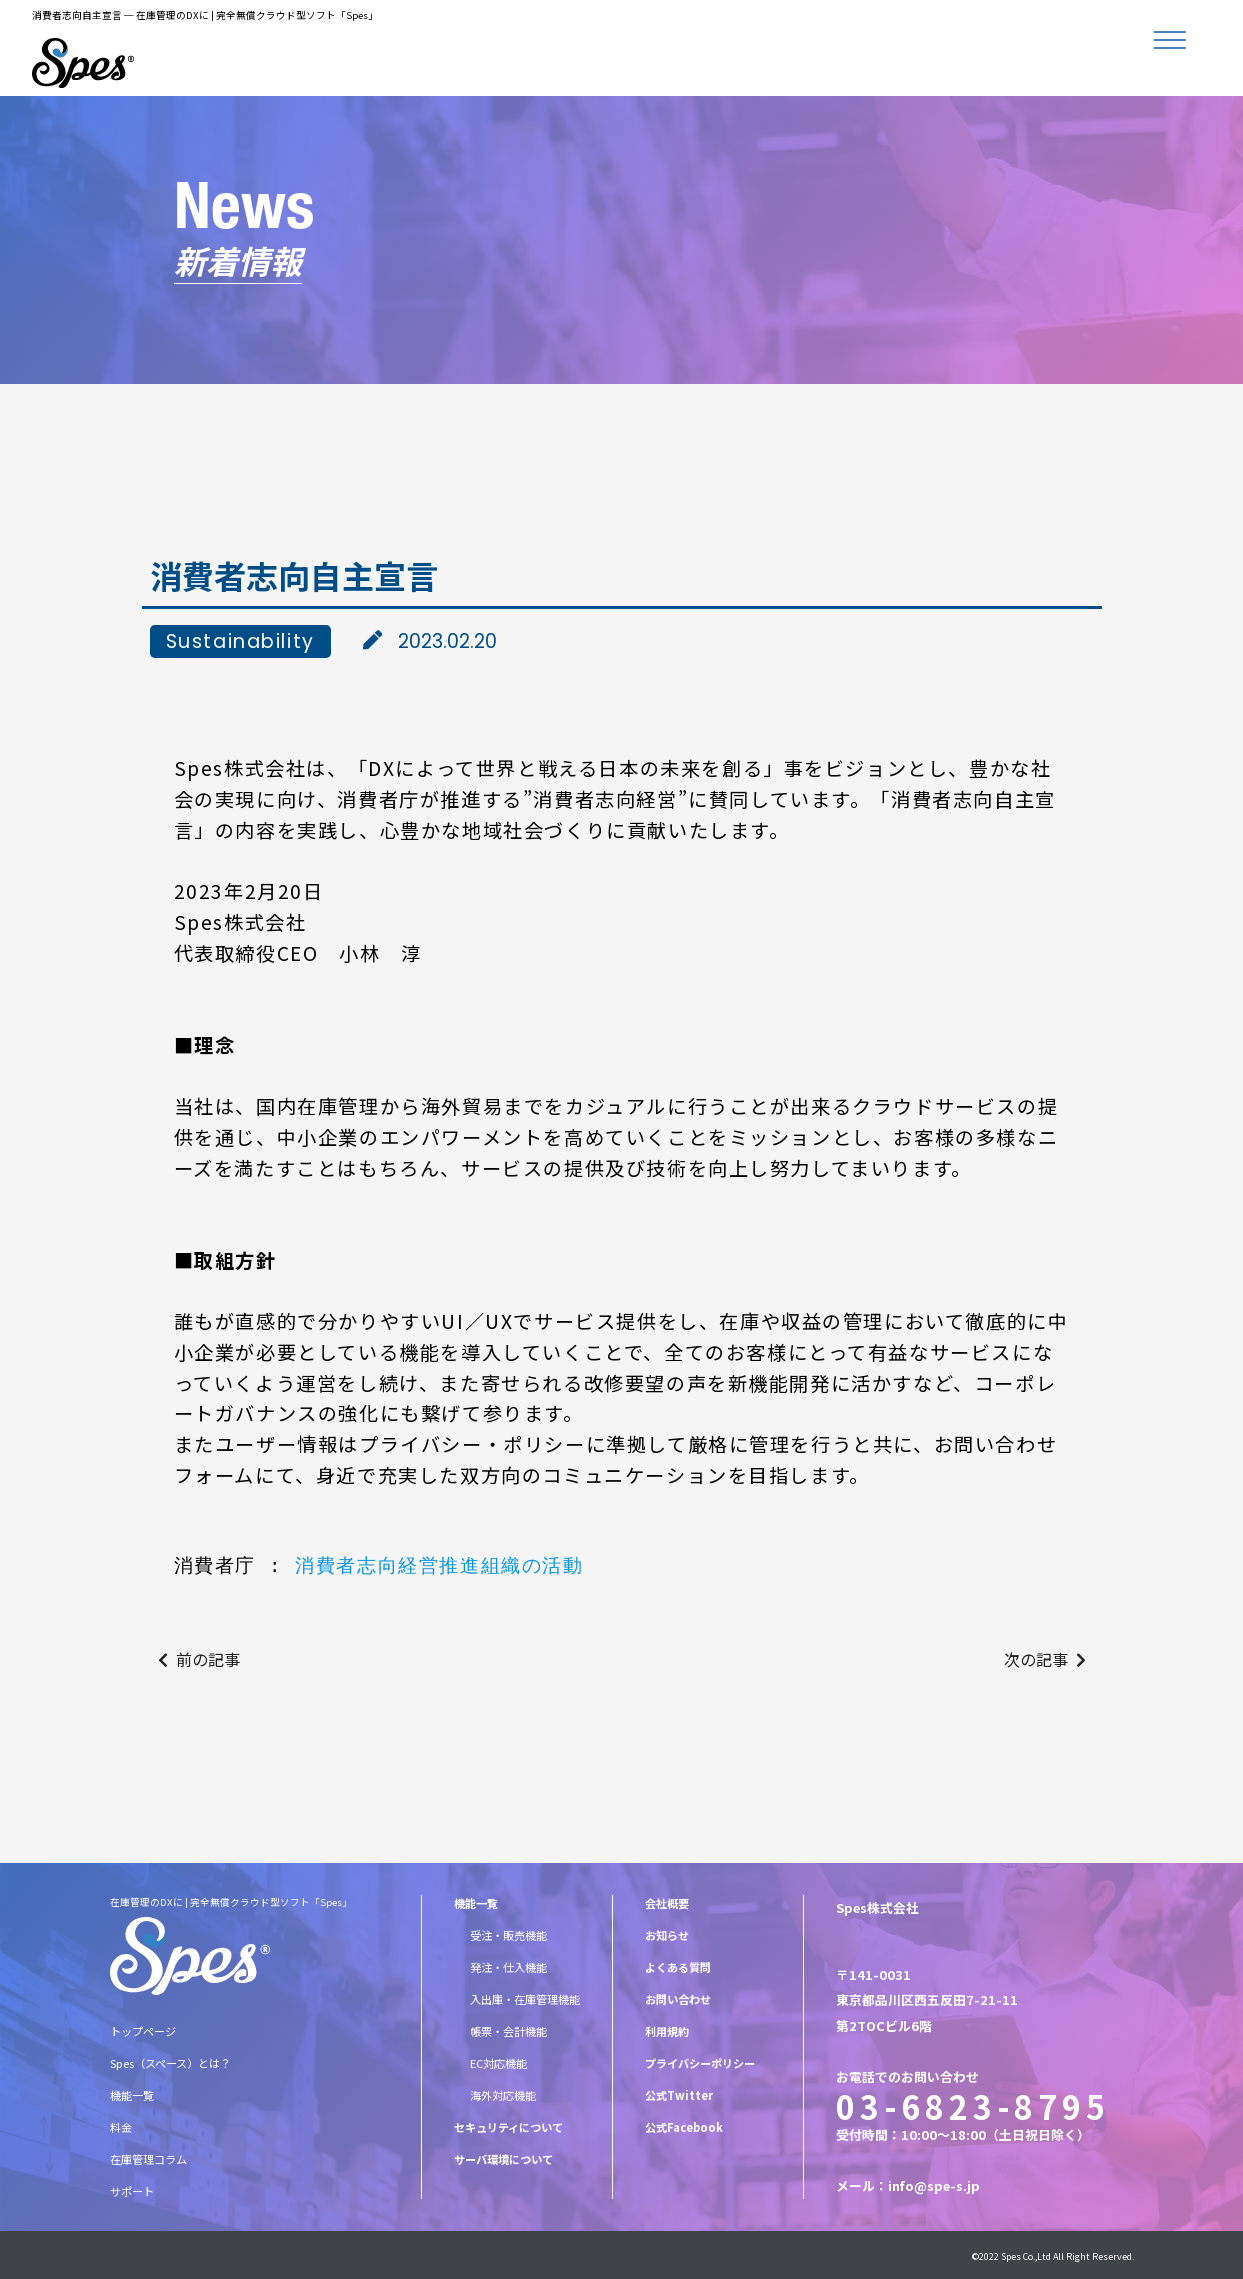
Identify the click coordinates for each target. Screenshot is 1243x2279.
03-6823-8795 (973, 2106)
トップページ (143, 2031)
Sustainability (240, 641)
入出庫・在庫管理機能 (525, 1999)
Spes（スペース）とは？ (170, 2063)
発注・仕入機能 (508, 1967)
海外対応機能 (503, 2095)
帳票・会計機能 (508, 2031)
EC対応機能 (498, 2063)
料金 (121, 2127)
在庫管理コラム (148, 2159)
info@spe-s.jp (934, 2185)
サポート (132, 2191)
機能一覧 (132, 2095)
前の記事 (208, 1659)
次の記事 (1036, 1659)
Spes (1011, 2256)
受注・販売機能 (508, 1935)
